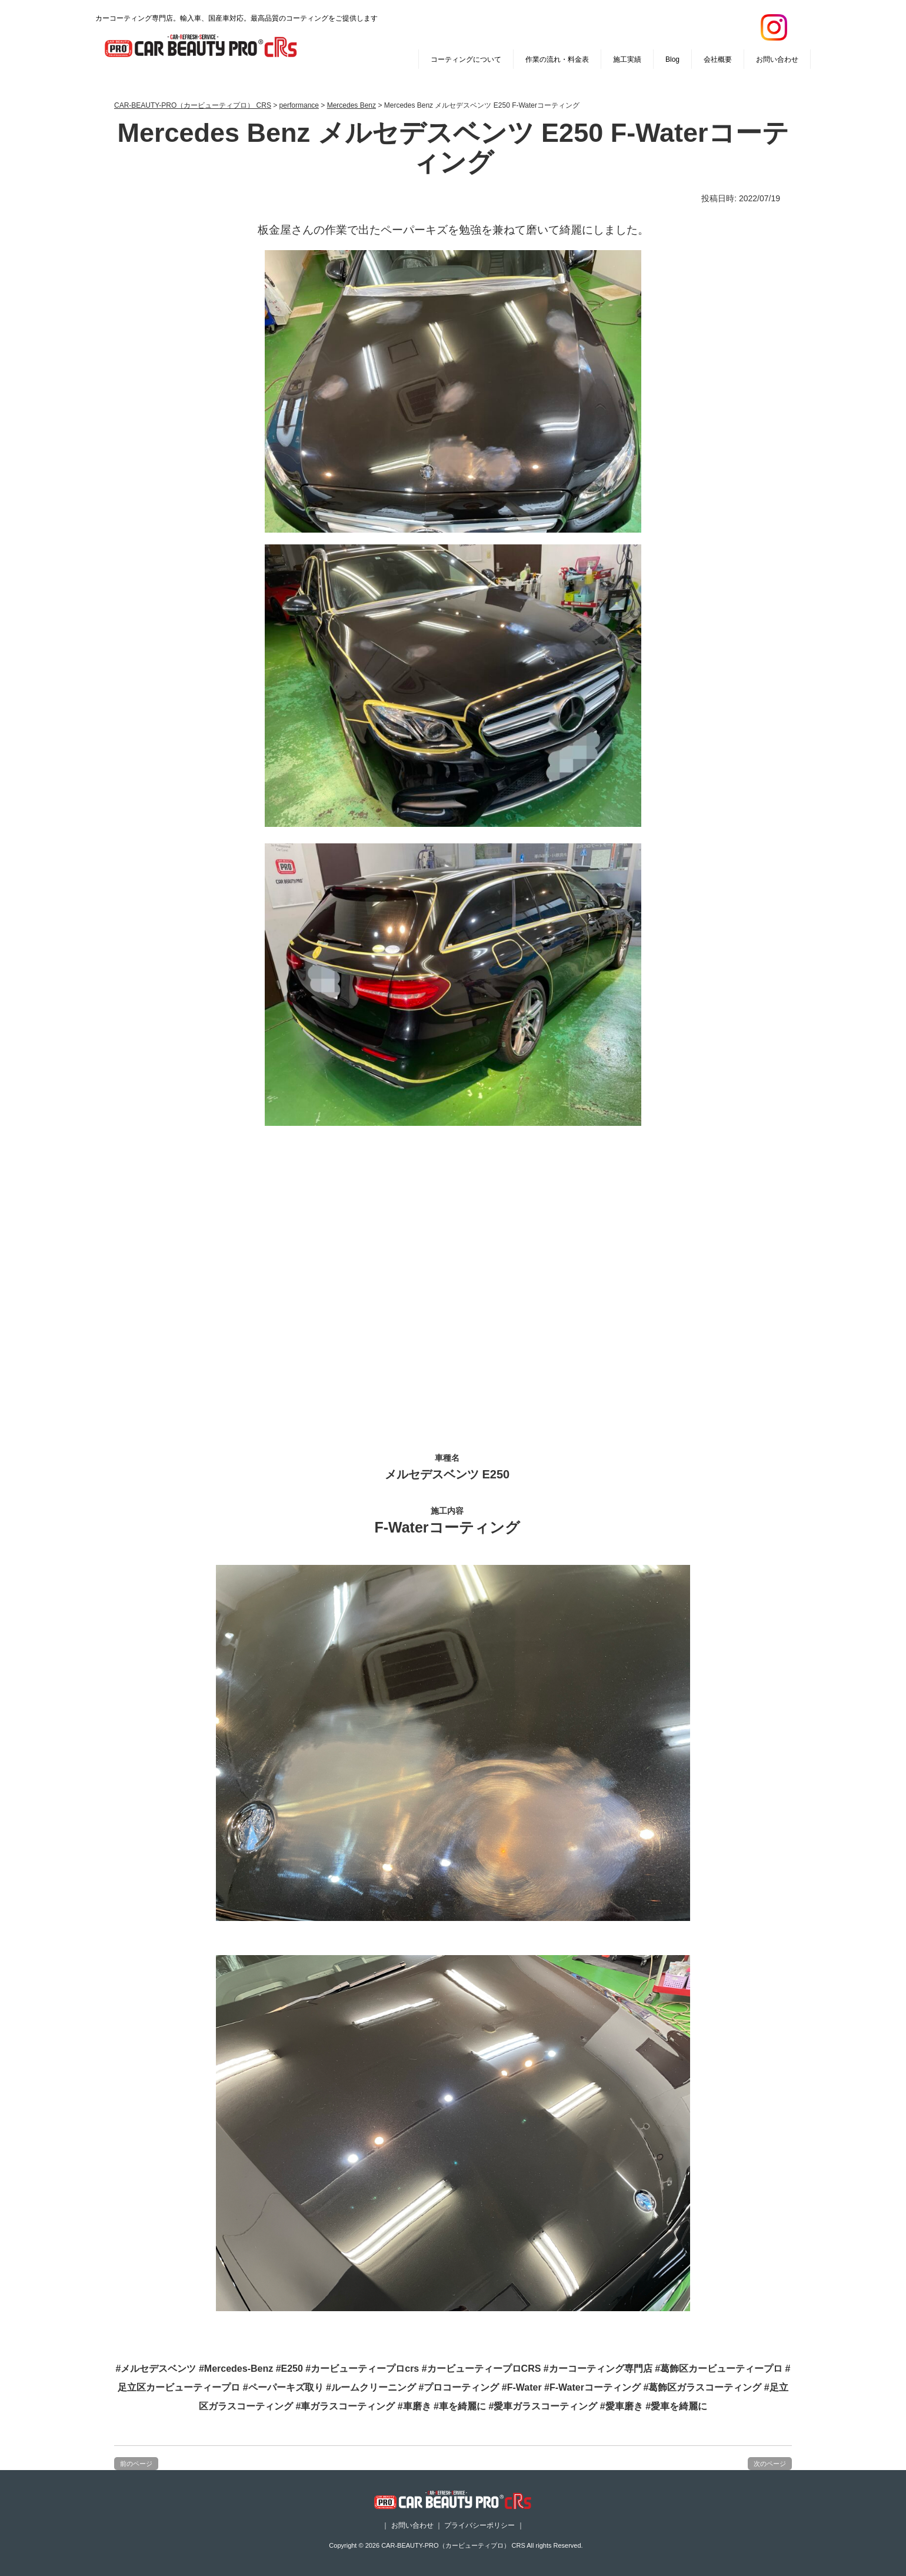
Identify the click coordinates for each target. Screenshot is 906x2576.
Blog (672, 59)
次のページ (770, 2463)
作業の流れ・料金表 (557, 59)
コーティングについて (466, 59)
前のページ (136, 2463)
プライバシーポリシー (479, 2525)
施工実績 (627, 59)
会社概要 (718, 59)
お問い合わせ (777, 59)
